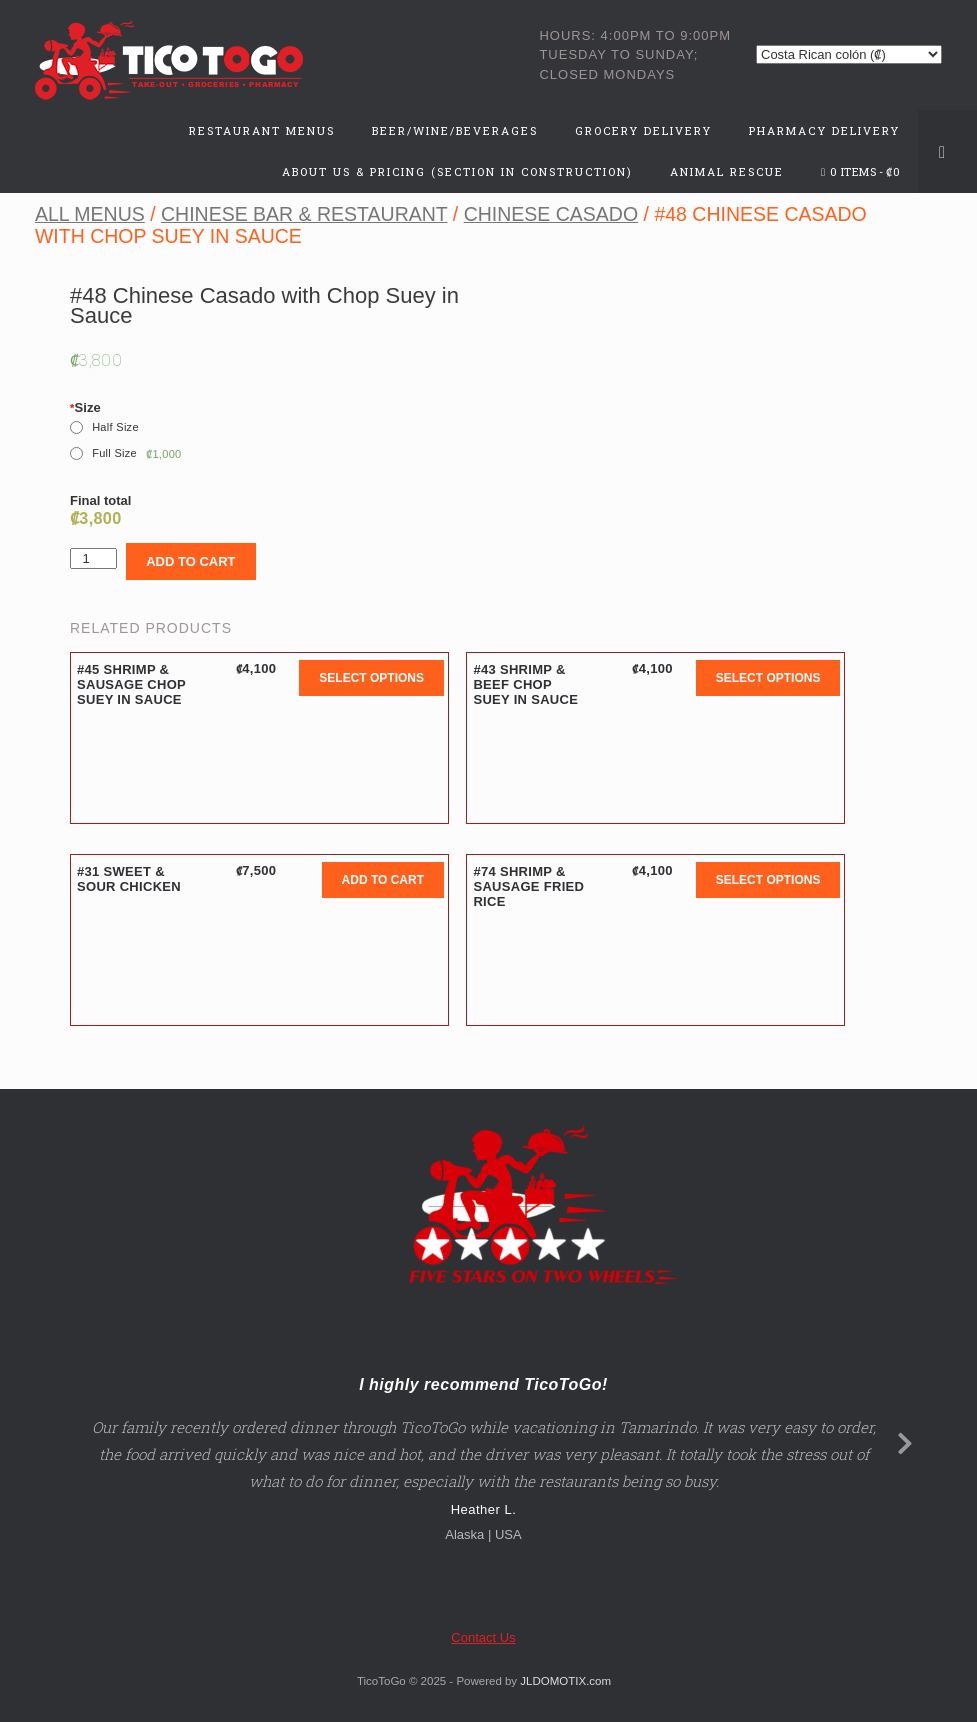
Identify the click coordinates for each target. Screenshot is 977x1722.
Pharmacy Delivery (824, 130)
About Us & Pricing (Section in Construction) (457, 171)
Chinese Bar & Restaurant (304, 214)
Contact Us (483, 1637)
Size (85, 407)
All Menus (90, 214)
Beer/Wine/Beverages (455, 130)
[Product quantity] (93, 558)
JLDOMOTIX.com (565, 1681)
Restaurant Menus (262, 130)
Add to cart (190, 561)
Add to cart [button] (383, 880)
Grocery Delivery (643, 130)
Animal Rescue (727, 171)
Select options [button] (371, 678)
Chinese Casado (551, 214)
